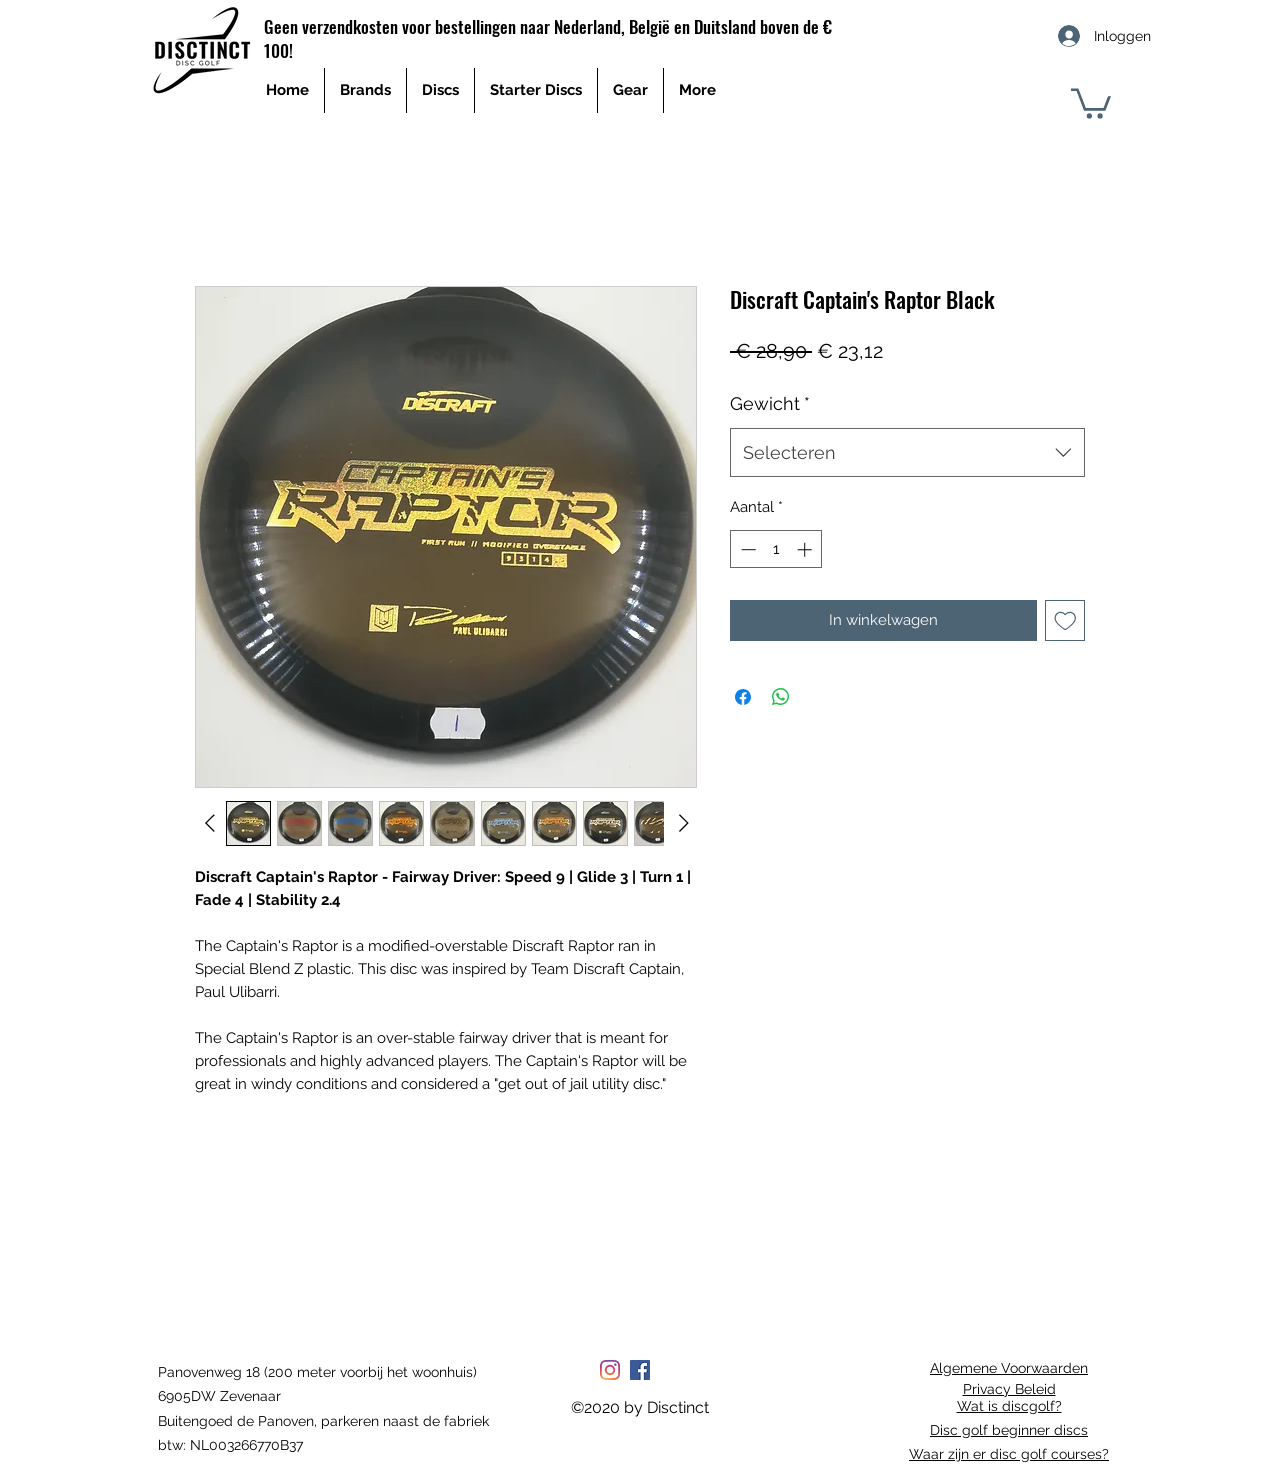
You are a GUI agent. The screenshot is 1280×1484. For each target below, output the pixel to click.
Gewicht (770, 403)
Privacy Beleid (1009, 1389)
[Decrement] (746, 549)
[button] (1091, 102)
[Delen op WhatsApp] (781, 697)
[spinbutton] (776, 549)
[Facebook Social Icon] (640, 1370)
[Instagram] (610, 1370)
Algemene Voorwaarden (1009, 1368)
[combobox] (907, 453)
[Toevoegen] (1065, 620)
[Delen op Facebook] (743, 697)
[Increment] (806, 549)
